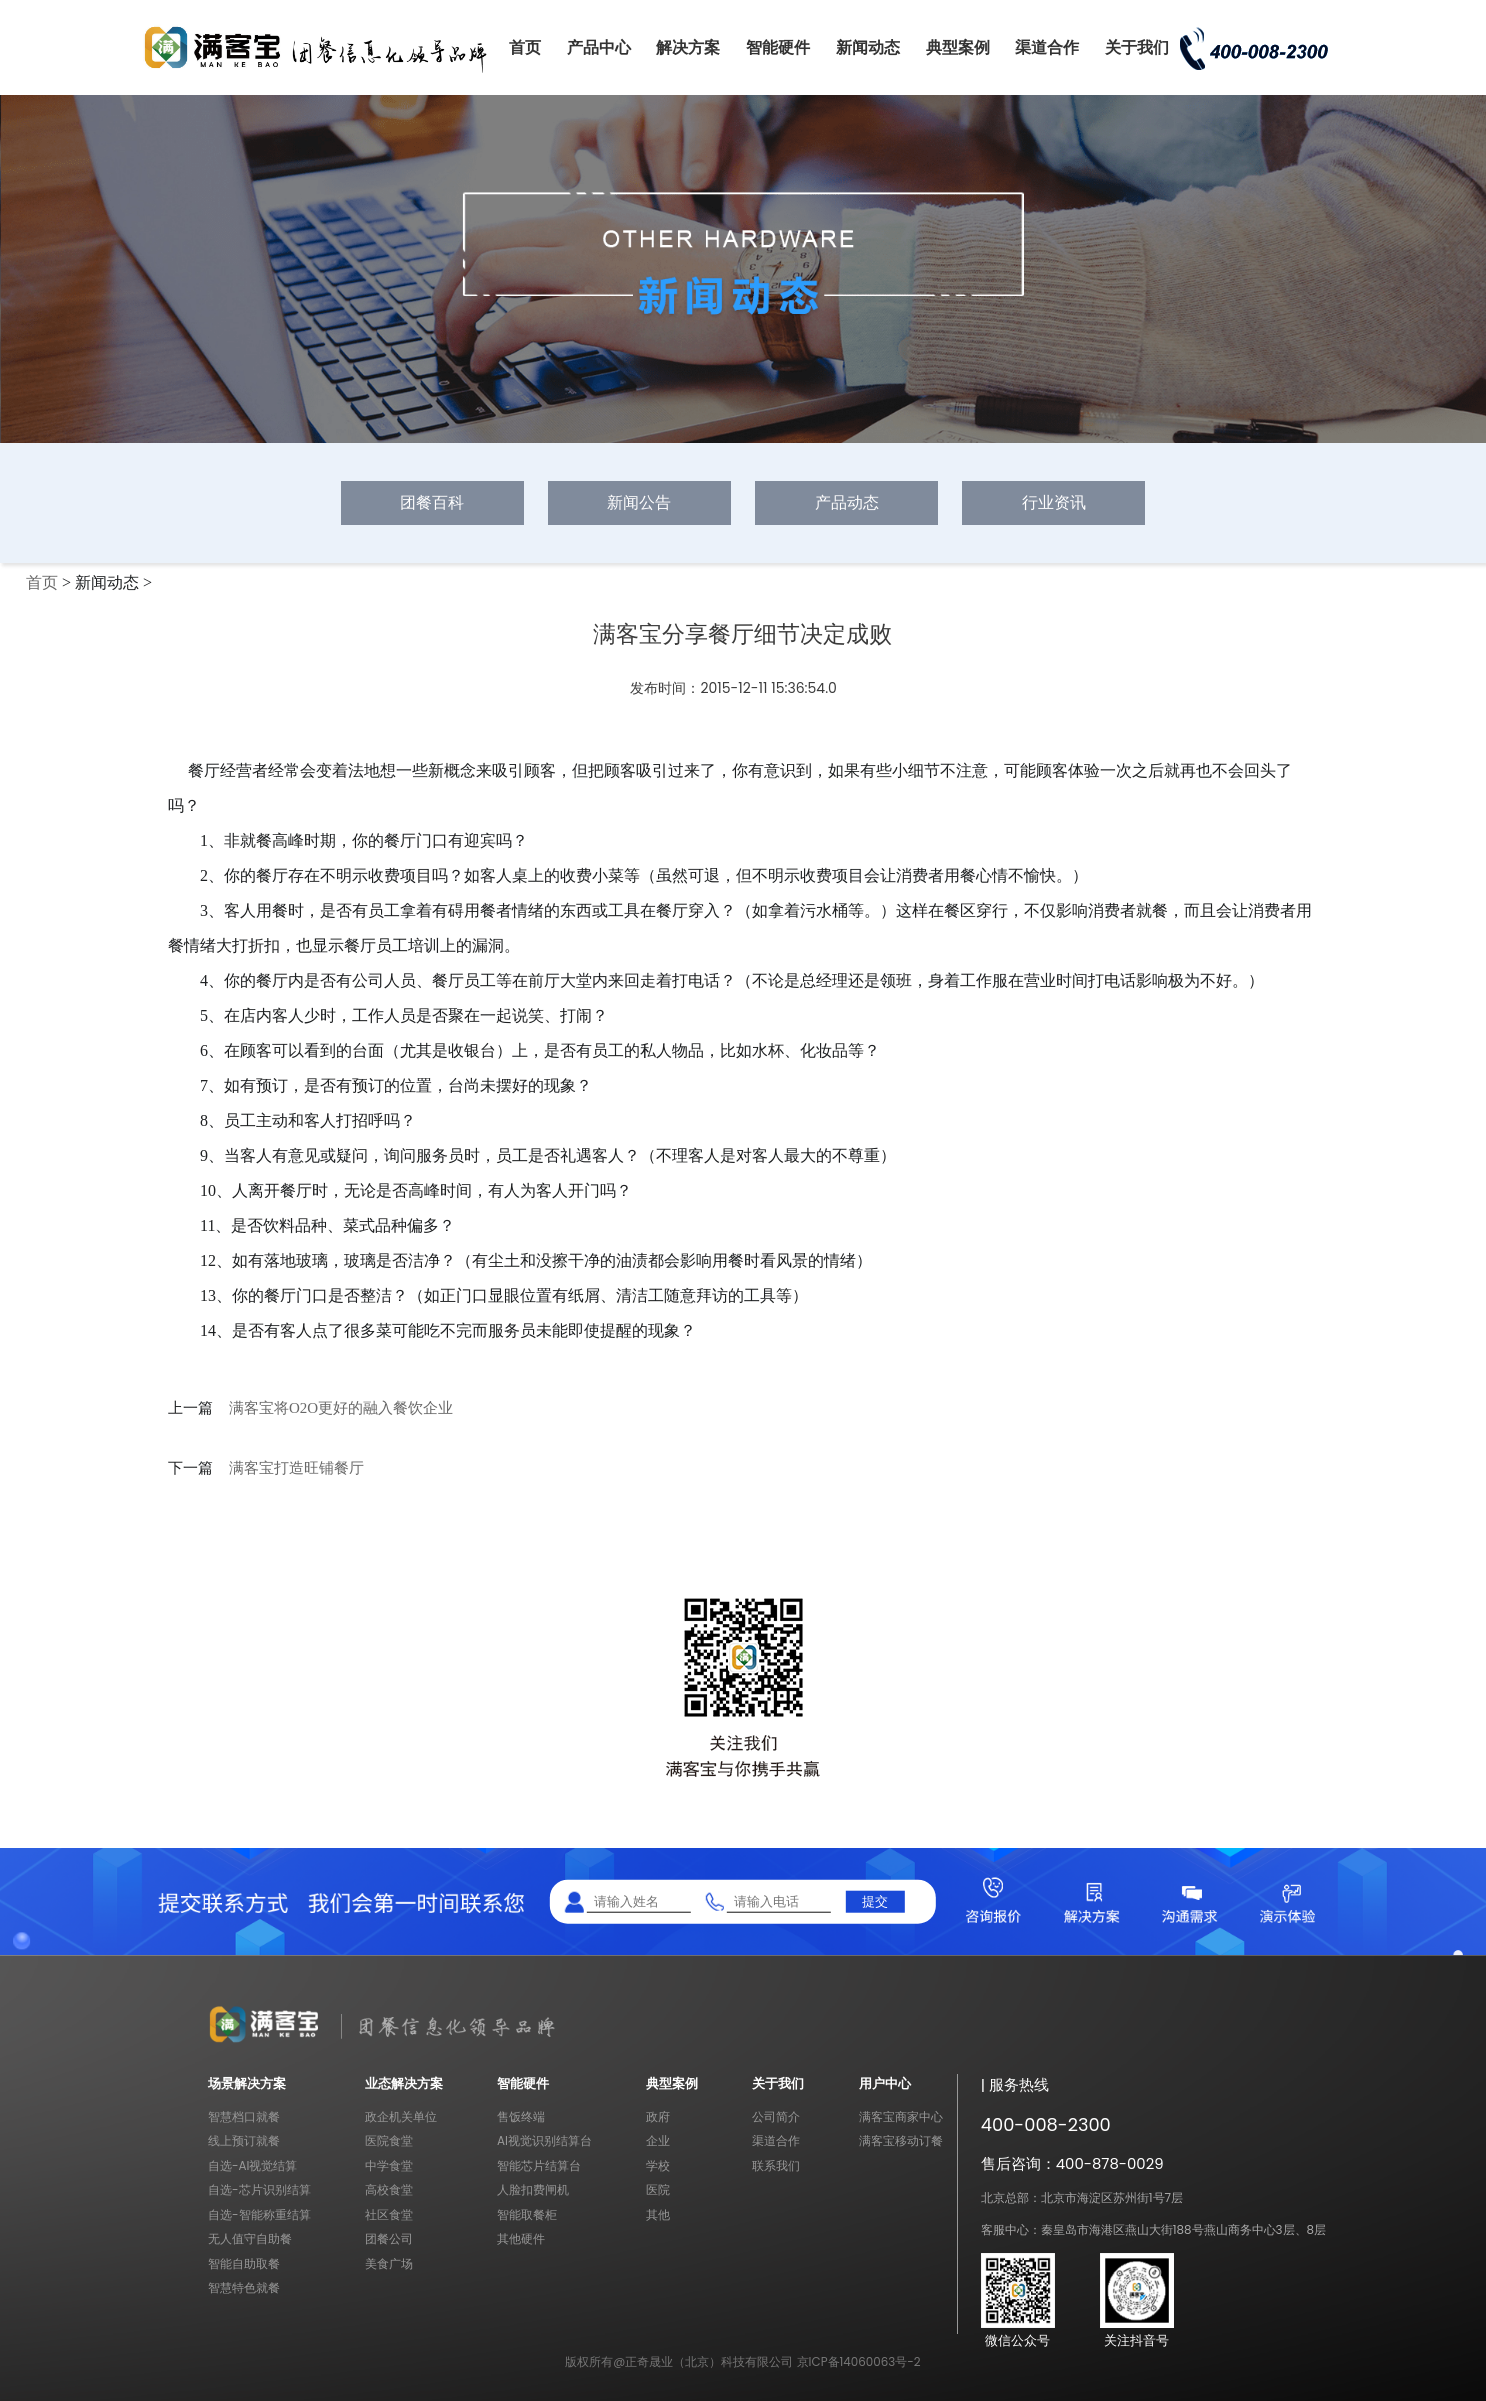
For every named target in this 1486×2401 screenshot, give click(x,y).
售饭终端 (521, 2117)
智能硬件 (778, 47)
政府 (658, 2117)
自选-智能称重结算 (259, 2215)
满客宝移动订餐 (901, 2141)
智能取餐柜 (527, 2215)
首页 (525, 47)
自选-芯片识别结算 (259, 2190)
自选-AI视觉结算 (252, 2166)
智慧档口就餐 (244, 2117)
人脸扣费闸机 (533, 2190)
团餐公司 (389, 2239)
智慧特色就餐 (244, 2288)
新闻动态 (868, 47)
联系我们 (776, 2166)
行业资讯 (1054, 502)
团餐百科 (432, 502)
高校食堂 (389, 2190)
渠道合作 (1047, 47)
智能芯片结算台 (539, 2166)
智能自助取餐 (244, 2264)
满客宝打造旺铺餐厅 (296, 1468)
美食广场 (389, 2264)
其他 (658, 2215)
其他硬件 (521, 2239)
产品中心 (599, 47)
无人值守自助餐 (250, 2239)
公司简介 (776, 2117)
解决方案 (688, 47)
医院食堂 (389, 2141)
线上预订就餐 (244, 2141)
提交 (875, 1901)
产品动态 (847, 502)
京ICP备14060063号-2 (859, 2362)
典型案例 (958, 47)
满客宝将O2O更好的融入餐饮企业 (341, 1408)
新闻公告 (639, 502)
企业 (658, 2141)
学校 (658, 2166)
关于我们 (1137, 47)
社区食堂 (389, 2215)
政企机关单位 (401, 2117)
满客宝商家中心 (901, 2117)
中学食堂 (389, 2166)
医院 (658, 2190)
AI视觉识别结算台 (544, 2141)
